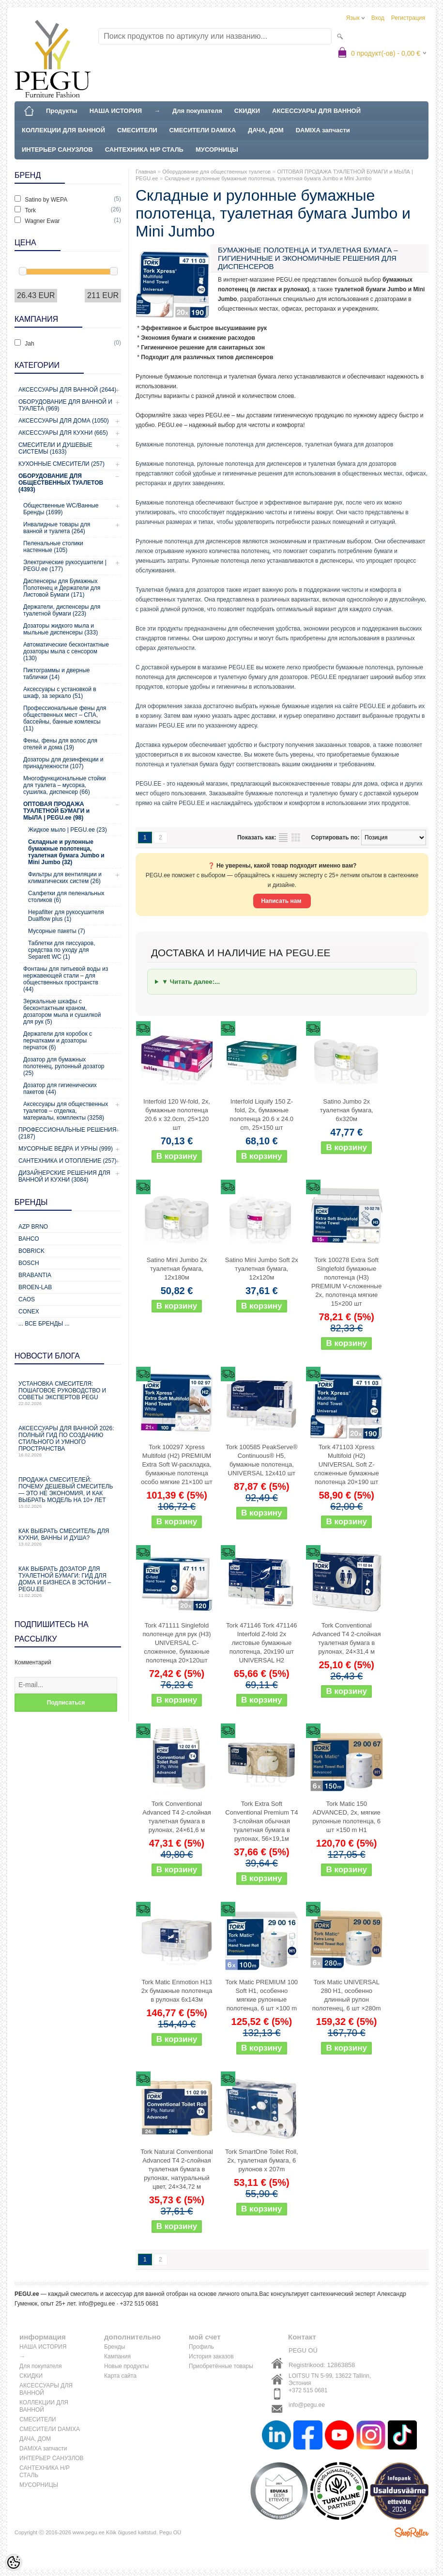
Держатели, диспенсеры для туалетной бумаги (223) (61, 610)
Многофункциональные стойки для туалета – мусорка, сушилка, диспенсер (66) (64, 785)
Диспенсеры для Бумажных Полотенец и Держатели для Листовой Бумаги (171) (61, 588)
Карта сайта (120, 2375)
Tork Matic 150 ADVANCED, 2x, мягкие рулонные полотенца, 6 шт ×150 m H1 (346, 1816)
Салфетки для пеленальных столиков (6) (66, 896)
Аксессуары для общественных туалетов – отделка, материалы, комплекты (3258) (65, 1111)
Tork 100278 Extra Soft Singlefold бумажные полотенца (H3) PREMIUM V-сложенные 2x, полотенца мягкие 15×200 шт (346, 1281)
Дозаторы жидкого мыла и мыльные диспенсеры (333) (60, 629)
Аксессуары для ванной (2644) (67, 389)
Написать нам (282, 901)
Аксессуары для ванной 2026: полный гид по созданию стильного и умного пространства (67, 1441)
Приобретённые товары (221, 2366)
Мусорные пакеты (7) (56, 931)
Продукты (61, 110)
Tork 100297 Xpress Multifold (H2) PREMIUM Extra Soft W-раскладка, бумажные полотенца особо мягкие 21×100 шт (177, 1464)
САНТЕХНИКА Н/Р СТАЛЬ (144, 149)
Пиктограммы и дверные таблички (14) (56, 673)
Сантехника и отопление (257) (67, 1160)
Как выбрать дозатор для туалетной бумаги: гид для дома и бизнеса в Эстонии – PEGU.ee (67, 1581)
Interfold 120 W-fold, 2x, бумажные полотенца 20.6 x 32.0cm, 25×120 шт (176, 1114)
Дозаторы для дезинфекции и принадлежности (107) (63, 763)
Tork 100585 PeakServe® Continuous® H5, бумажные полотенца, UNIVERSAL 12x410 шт (261, 1460)
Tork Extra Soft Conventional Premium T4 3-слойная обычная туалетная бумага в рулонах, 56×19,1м (261, 1821)
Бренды (114, 2346)
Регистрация (408, 18)
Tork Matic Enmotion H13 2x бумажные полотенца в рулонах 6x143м (177, 1990)
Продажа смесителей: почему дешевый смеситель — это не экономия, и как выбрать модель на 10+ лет (67, 1492)
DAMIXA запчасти (323, 130)
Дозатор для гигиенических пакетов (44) (60, 1088)
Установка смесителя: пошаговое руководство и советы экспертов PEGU (67, 1393)
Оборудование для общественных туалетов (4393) (60, 483)
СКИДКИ (247, 110)
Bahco (28, 1238)
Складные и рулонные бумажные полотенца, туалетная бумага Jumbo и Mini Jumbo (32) (66, 852)
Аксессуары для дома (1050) (63, 420)
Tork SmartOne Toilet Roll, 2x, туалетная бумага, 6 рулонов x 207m (261, 2160)
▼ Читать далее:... (191, 981)
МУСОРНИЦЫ (217, 149)
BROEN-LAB (35, 1287)
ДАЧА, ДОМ (266, 130)
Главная (146, 171)
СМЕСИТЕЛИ (137, 130)
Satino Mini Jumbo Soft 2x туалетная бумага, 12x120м (261, 1268)
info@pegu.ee (96, 2303)
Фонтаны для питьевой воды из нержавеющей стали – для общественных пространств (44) (65, 979)
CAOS (26, 1299)
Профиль (201, 2346)
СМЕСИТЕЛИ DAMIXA (202, 130)
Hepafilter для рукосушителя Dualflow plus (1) (66, 915)
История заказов (211, 2356)
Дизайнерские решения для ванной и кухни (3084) (64, 1176)
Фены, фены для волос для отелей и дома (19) (60, 744)
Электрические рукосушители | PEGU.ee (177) (65, 565)
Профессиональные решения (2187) (67, 1133)
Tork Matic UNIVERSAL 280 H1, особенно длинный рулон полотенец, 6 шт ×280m (346, 1995)
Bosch (28, 1263)
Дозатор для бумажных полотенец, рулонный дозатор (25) (64, 1066)
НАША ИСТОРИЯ (116, 110)
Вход (377, 18)
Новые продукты (126, 2366)
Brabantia (34, 1275)
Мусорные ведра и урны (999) (65, 1148)
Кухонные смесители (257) (61, 463)
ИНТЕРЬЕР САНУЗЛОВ (57, 149)
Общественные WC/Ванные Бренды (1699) (60, 509)
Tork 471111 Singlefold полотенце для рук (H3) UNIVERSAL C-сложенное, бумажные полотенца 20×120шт (176, 1643)
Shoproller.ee (411, 2532)
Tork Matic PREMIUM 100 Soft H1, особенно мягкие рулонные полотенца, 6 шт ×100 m (262, 1995)
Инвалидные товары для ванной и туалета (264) (56, 528)
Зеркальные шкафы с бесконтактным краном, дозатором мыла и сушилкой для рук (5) (62, 1011)
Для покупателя (197, 110)
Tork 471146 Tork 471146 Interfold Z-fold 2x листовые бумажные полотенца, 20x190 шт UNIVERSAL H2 (261, 1643)
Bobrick (31, 1251)
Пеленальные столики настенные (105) (53, 546)
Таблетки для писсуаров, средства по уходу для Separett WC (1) (61, 950)
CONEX (28, 1311)
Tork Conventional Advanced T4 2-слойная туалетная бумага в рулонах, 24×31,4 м (346, 1638)
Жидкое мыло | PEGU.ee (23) (67, 829)
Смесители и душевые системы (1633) (55, 448)
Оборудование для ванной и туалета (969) (65, 405)
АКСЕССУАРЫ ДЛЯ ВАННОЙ (316, 110)
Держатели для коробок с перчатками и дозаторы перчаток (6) (57, 1040)
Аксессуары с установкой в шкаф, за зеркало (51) (59, 692)
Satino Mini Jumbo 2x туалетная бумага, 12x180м (177, 1268)
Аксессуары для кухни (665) (63, 432)
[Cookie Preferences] (13, 2562)
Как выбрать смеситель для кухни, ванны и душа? (67, 1537)
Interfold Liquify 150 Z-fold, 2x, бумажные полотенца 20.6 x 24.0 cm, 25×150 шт (262, 1114)
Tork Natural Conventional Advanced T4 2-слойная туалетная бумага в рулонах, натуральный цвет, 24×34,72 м (176, 2169)
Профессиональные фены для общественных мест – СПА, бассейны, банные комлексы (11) (64, 718)
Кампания (117, 2356)
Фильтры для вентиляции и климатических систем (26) (65, 878)
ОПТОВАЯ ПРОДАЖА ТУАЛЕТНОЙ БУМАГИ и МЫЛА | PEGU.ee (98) (56, 811)
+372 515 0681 (308, 2390)
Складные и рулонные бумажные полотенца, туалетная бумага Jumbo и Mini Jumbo (268, 178)
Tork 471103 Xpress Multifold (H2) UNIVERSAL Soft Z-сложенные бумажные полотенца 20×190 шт (346, 1464)
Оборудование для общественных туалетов (216, 171)
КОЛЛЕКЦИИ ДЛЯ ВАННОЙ (63, 130)
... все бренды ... (44, 1323)
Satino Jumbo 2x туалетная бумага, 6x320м (346, 1110)
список (283, 837)
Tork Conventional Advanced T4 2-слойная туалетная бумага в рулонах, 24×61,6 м (176, 1816)
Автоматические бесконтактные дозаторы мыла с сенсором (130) (66, 651)
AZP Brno (33, 1226)
